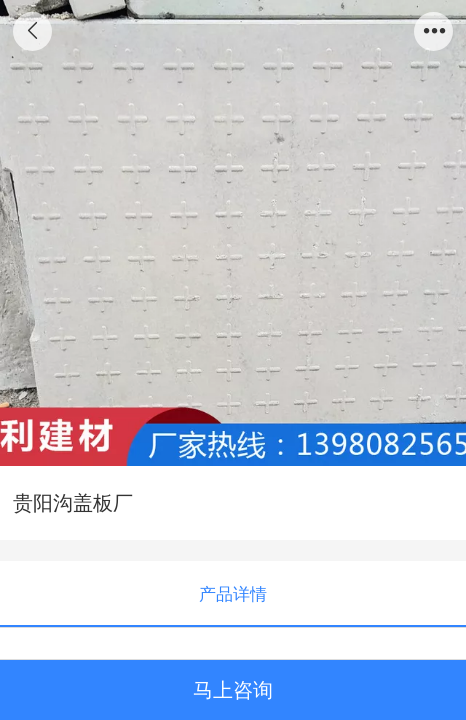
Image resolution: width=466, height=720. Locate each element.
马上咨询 (233, 690)
